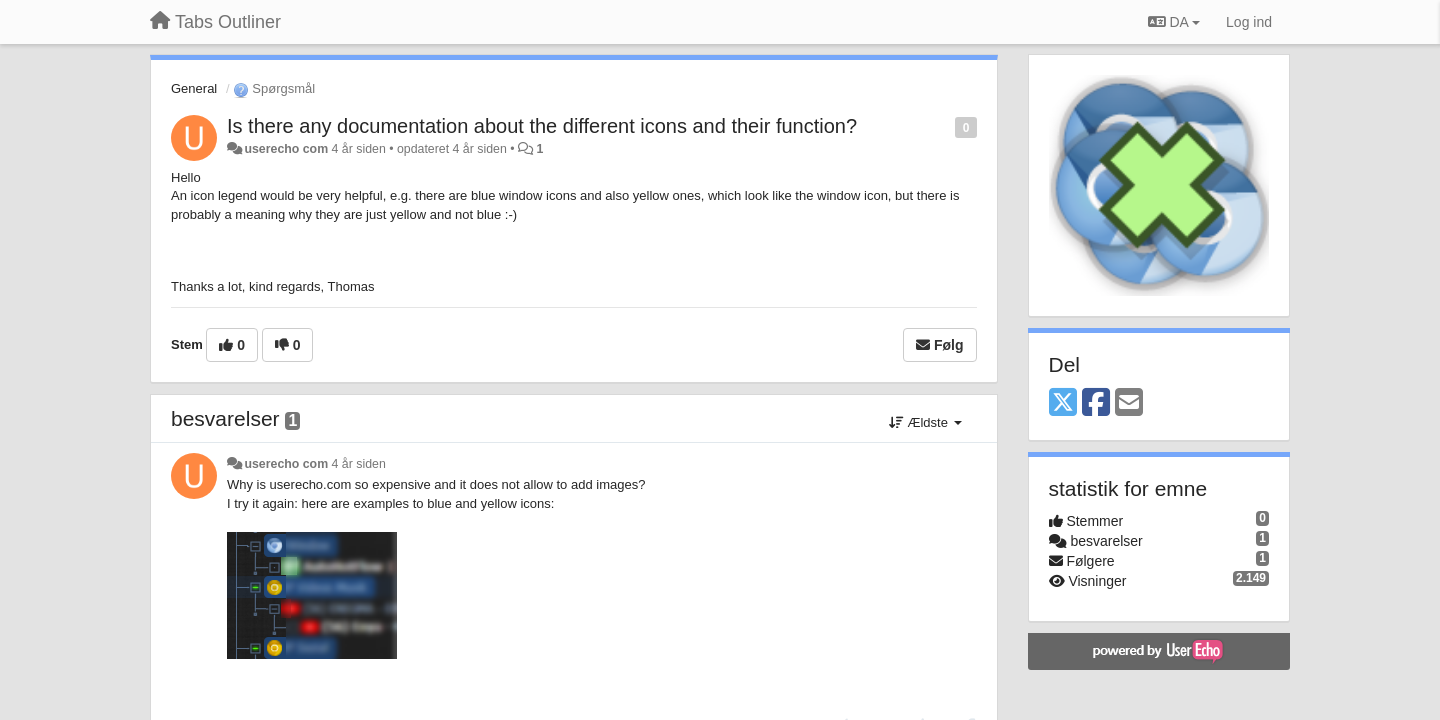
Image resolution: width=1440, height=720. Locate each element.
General (194, 88)
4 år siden (359, 464)
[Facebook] (1096, 403)
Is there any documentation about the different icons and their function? (542, 126)
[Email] (1129, 403)
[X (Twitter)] (1063, 403)
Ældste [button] (925, 422)
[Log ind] (1249, 22)
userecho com (286, 149)
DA (1174, 22)
